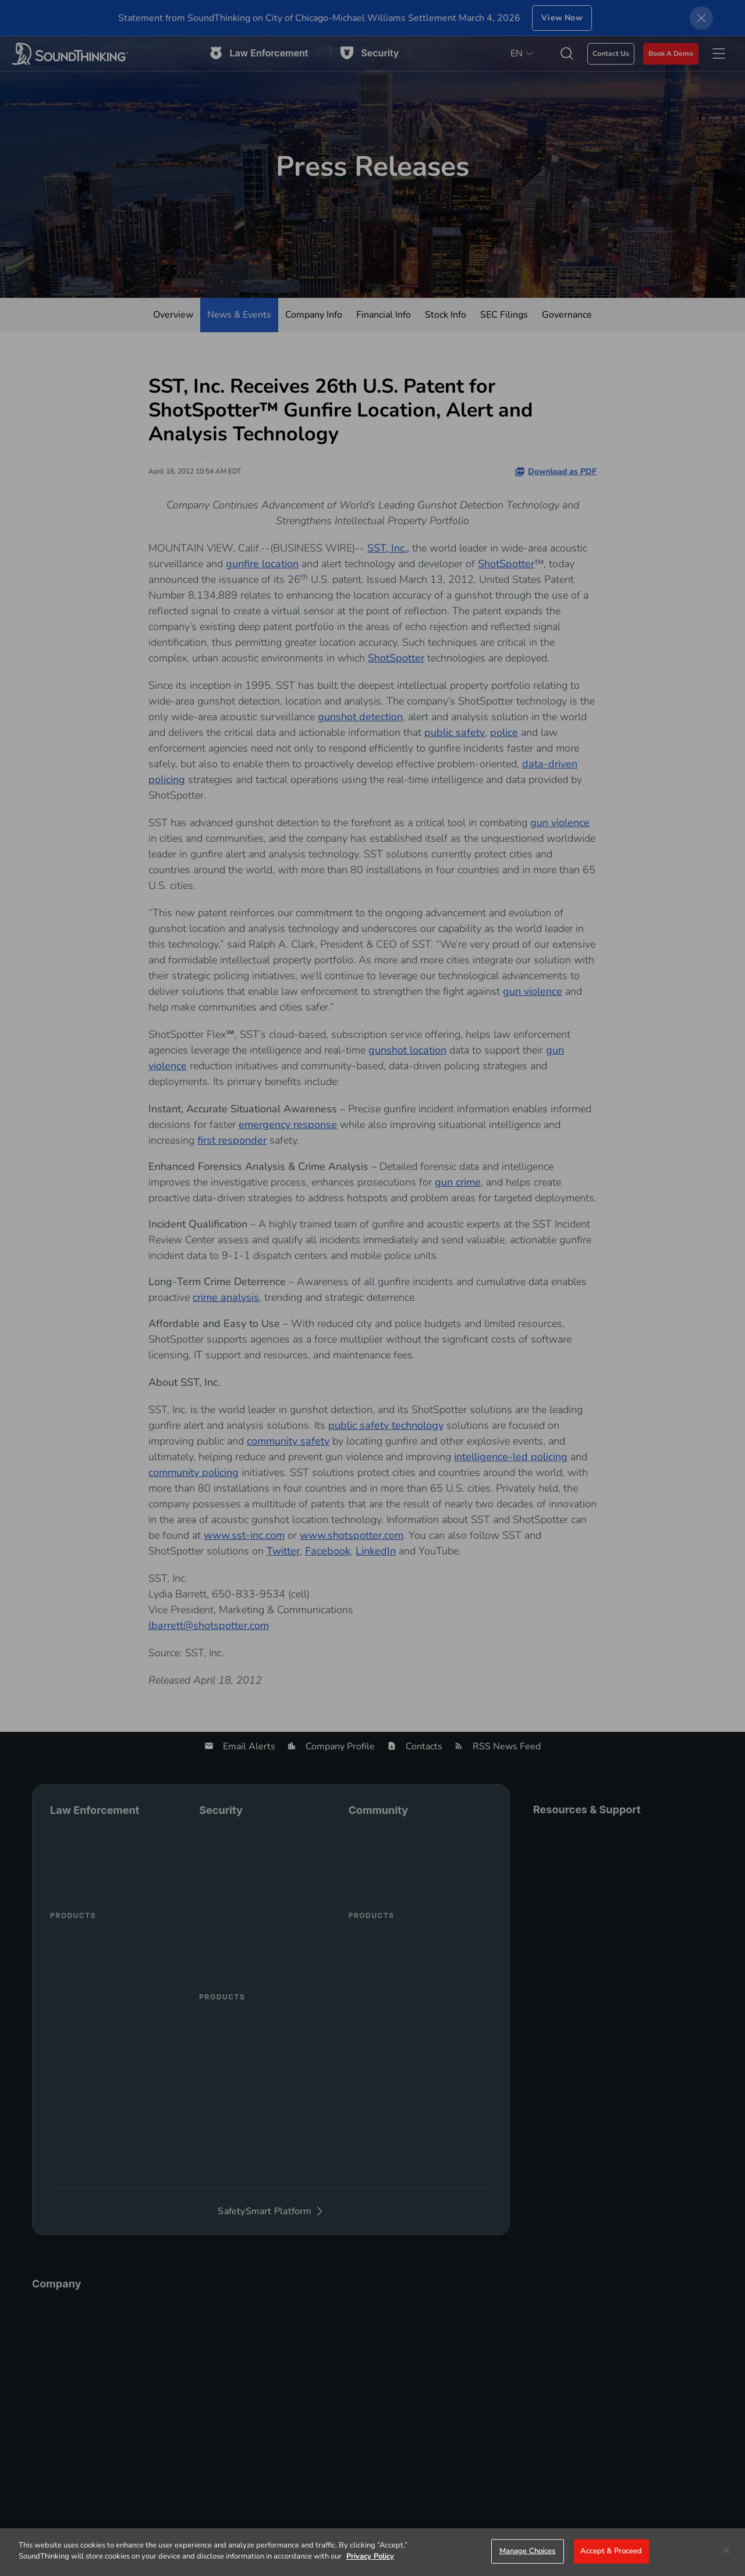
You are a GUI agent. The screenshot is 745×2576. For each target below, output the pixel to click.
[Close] (726, 2550)
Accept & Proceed (611, 2551)
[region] (372, 2552)
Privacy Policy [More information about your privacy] (370, 2556)
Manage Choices (527, 2551)
